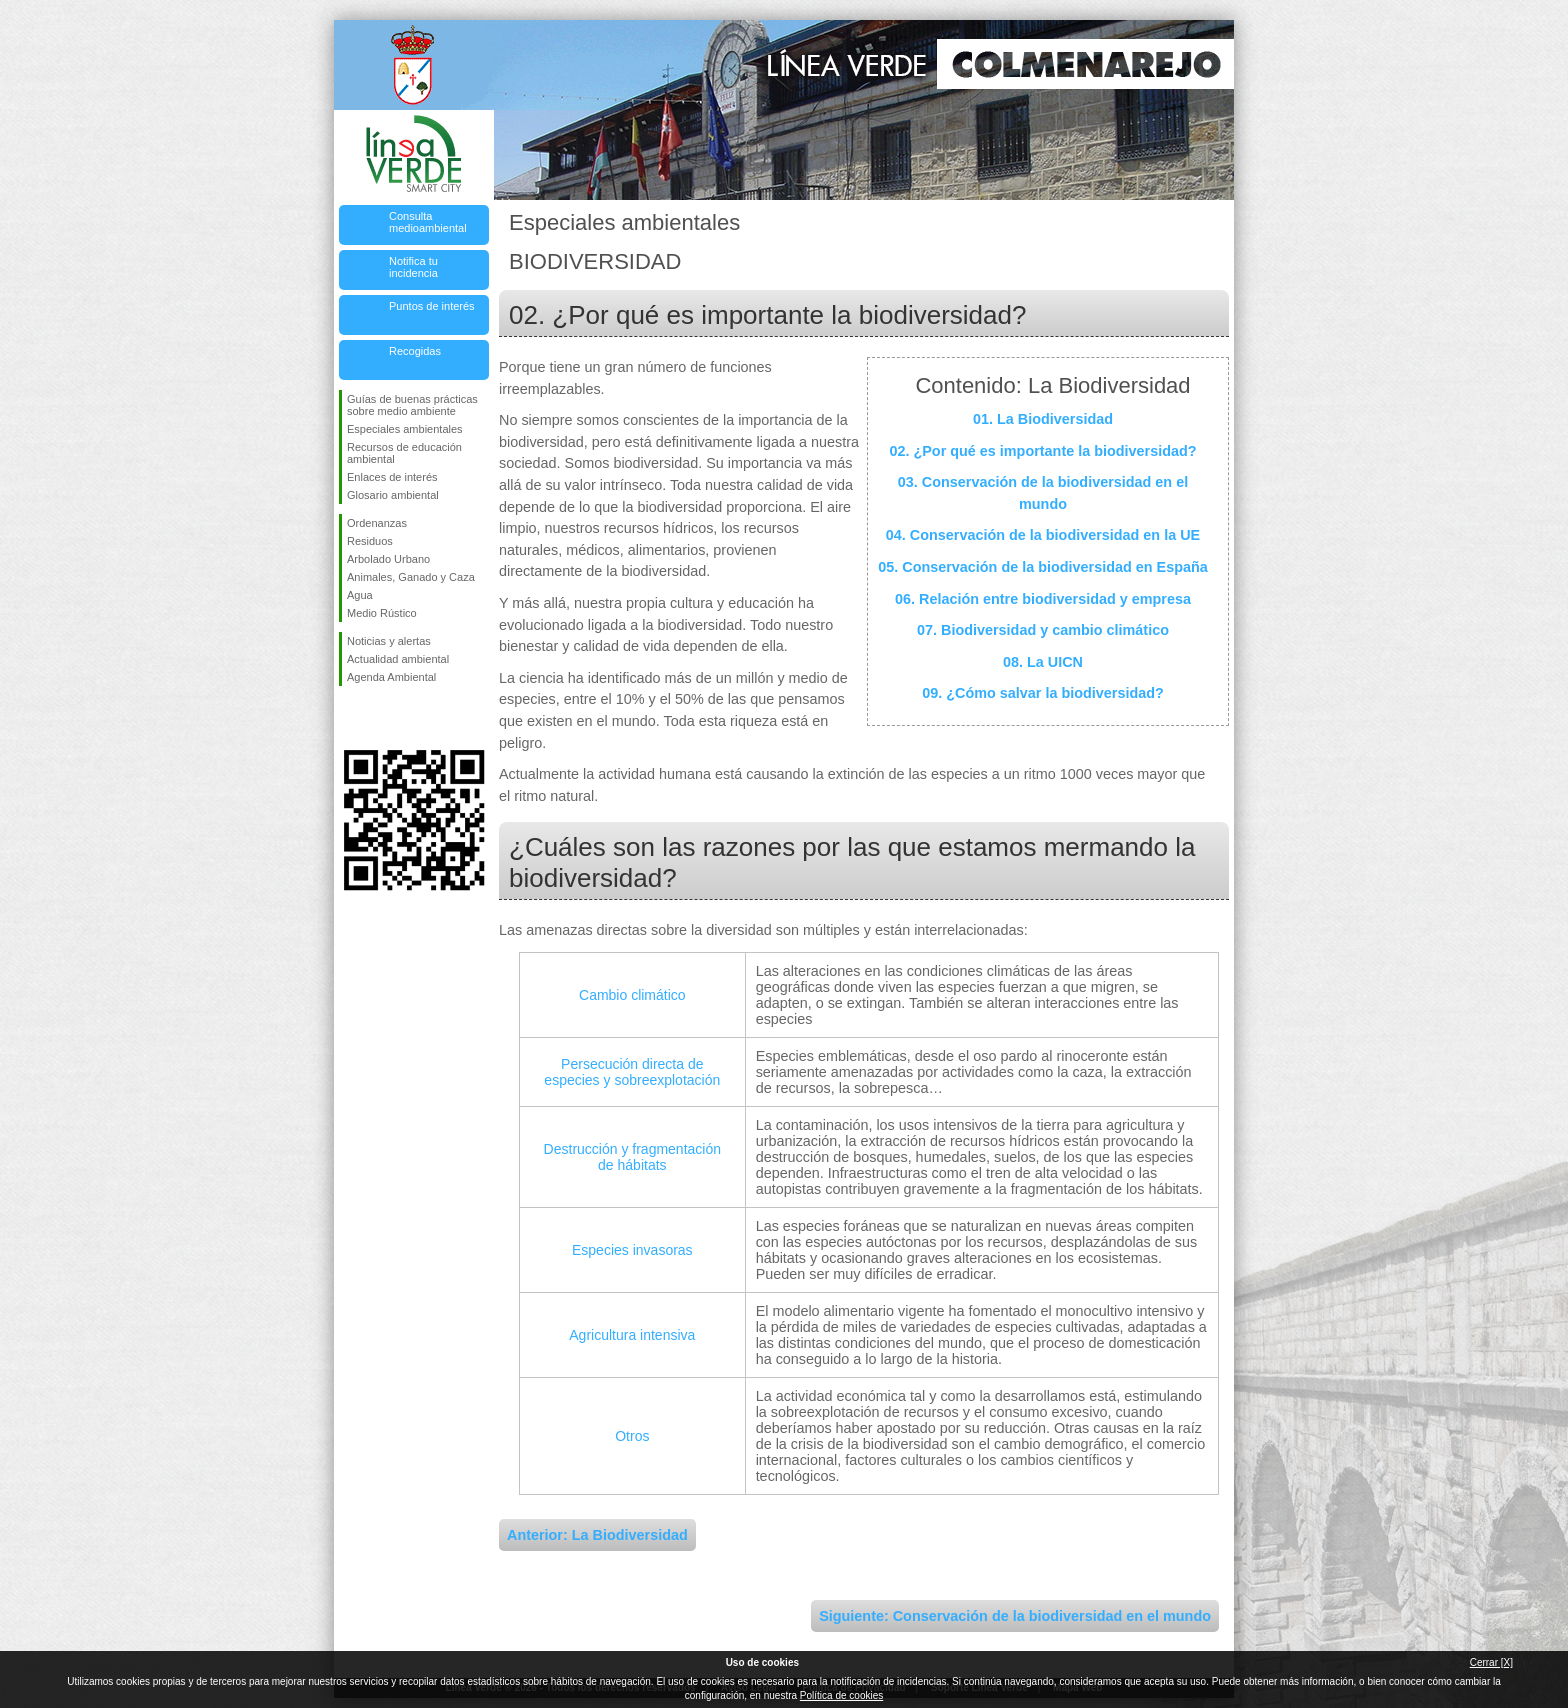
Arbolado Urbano (388, 559)
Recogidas (415, 351)
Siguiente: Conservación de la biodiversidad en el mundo (1015, 1616)
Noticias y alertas (389, 641)
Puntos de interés (432, 306)
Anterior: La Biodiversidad (597, 1535)
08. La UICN (1043, 662)
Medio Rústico (382, 613)
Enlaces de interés (392, 477)
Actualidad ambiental (398, 659)
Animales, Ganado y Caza (411, 577)
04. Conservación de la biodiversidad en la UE (1043, 535)
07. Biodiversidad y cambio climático (1043, 630)
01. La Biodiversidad (1043, 419)
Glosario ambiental (393, 495)
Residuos (370, 541)
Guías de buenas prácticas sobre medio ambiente (412, 405)
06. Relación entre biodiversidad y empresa (1043, 599)
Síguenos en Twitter (384, 718)
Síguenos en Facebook (351, 718)
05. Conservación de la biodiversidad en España (1043, 567)
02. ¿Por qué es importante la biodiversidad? (1042, 451)
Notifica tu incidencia (413, 267)
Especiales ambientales (405, 429)
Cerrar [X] (1491, 1662)
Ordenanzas (377, 523)
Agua (360, 595)
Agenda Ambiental (391, 677)
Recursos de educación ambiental (404, 453)
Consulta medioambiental (428, 222)
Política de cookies (841, 1695)
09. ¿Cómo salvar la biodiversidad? (1043, 693)
